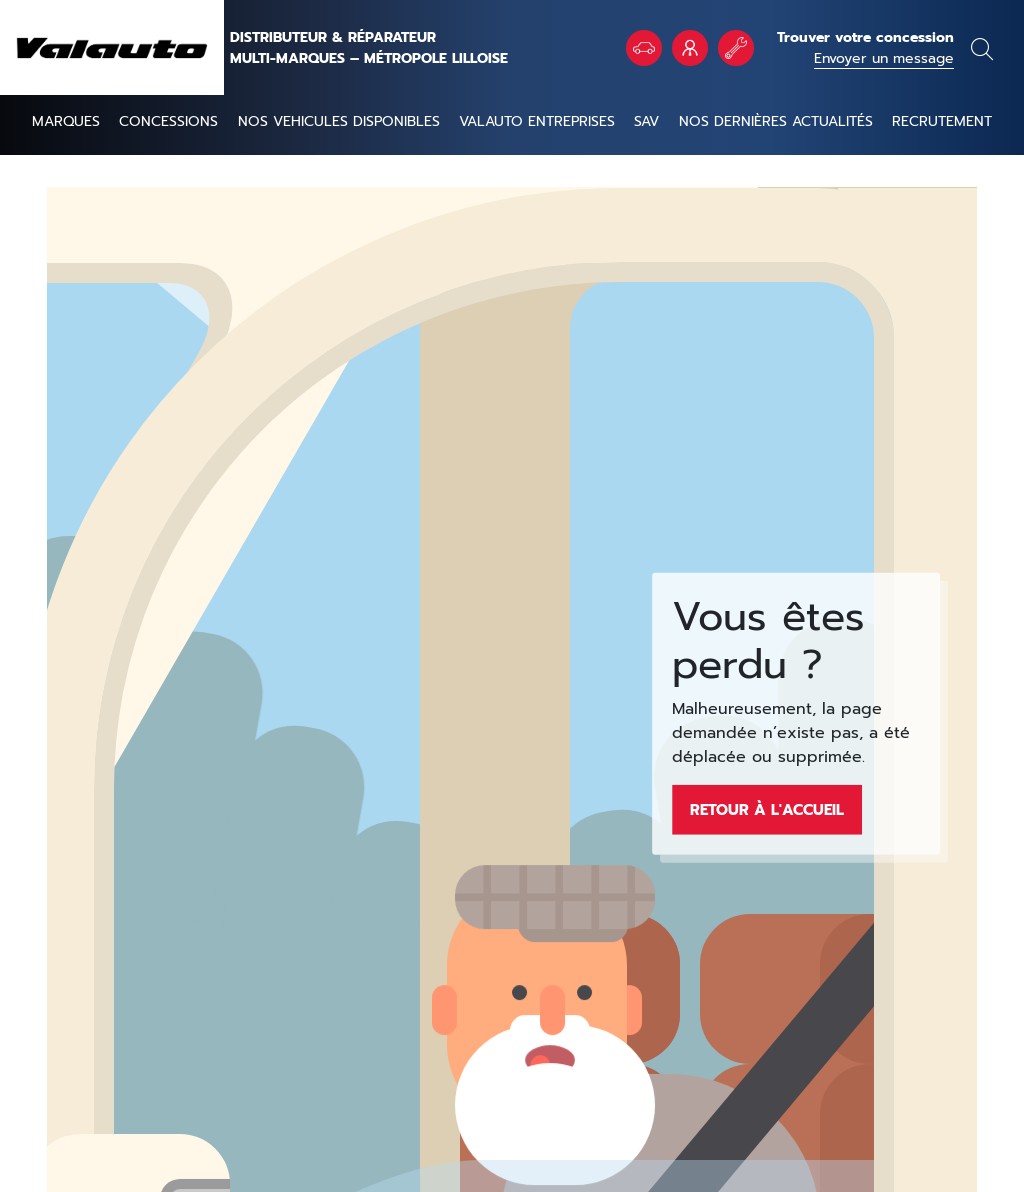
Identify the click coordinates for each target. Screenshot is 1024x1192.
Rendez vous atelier (736, 48)
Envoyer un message (884, 58)
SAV (646, 121)
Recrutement (942, 121)
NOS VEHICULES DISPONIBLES (339, 121)
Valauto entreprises (537, 121)
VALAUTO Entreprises (690, 48)
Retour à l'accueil (767, 809)
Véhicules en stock (644, 48)
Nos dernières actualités (776, 121)
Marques (66, 121)
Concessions (168, 121)
